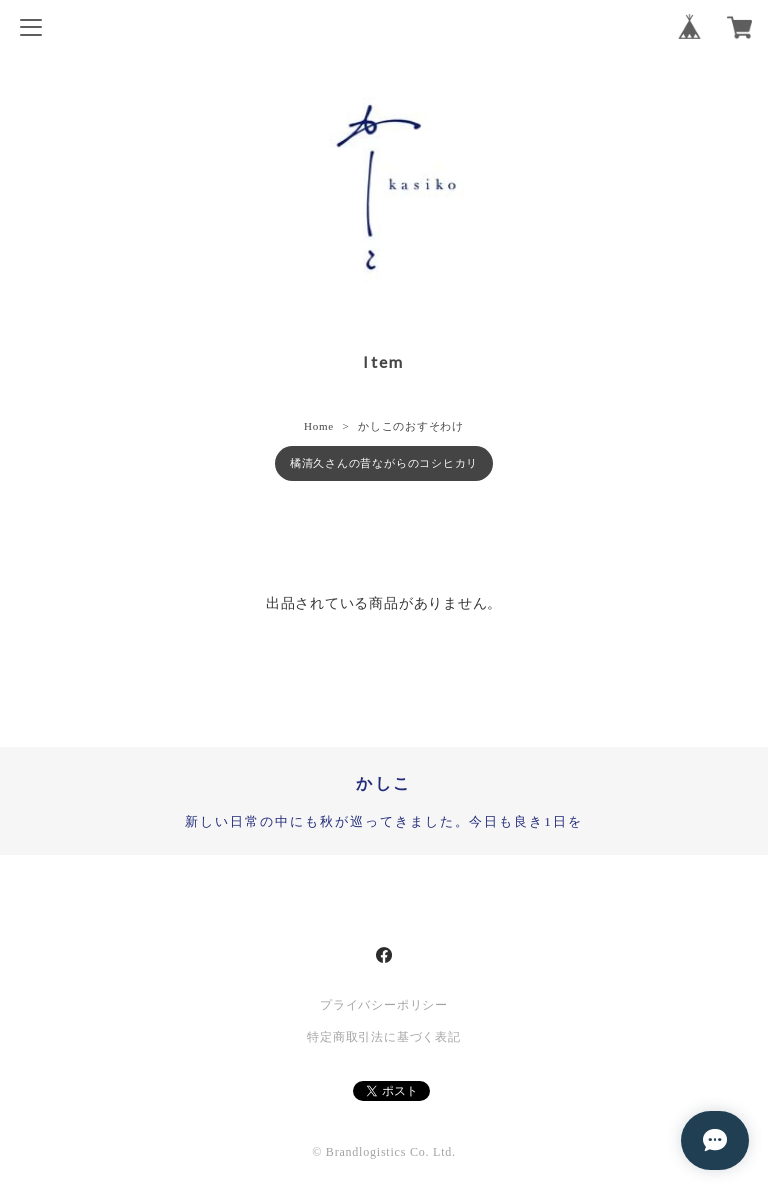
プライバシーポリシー (384, 1005)
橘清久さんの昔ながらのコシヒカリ (384, 463)
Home (319, 426)
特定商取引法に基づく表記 (383, 1037)
